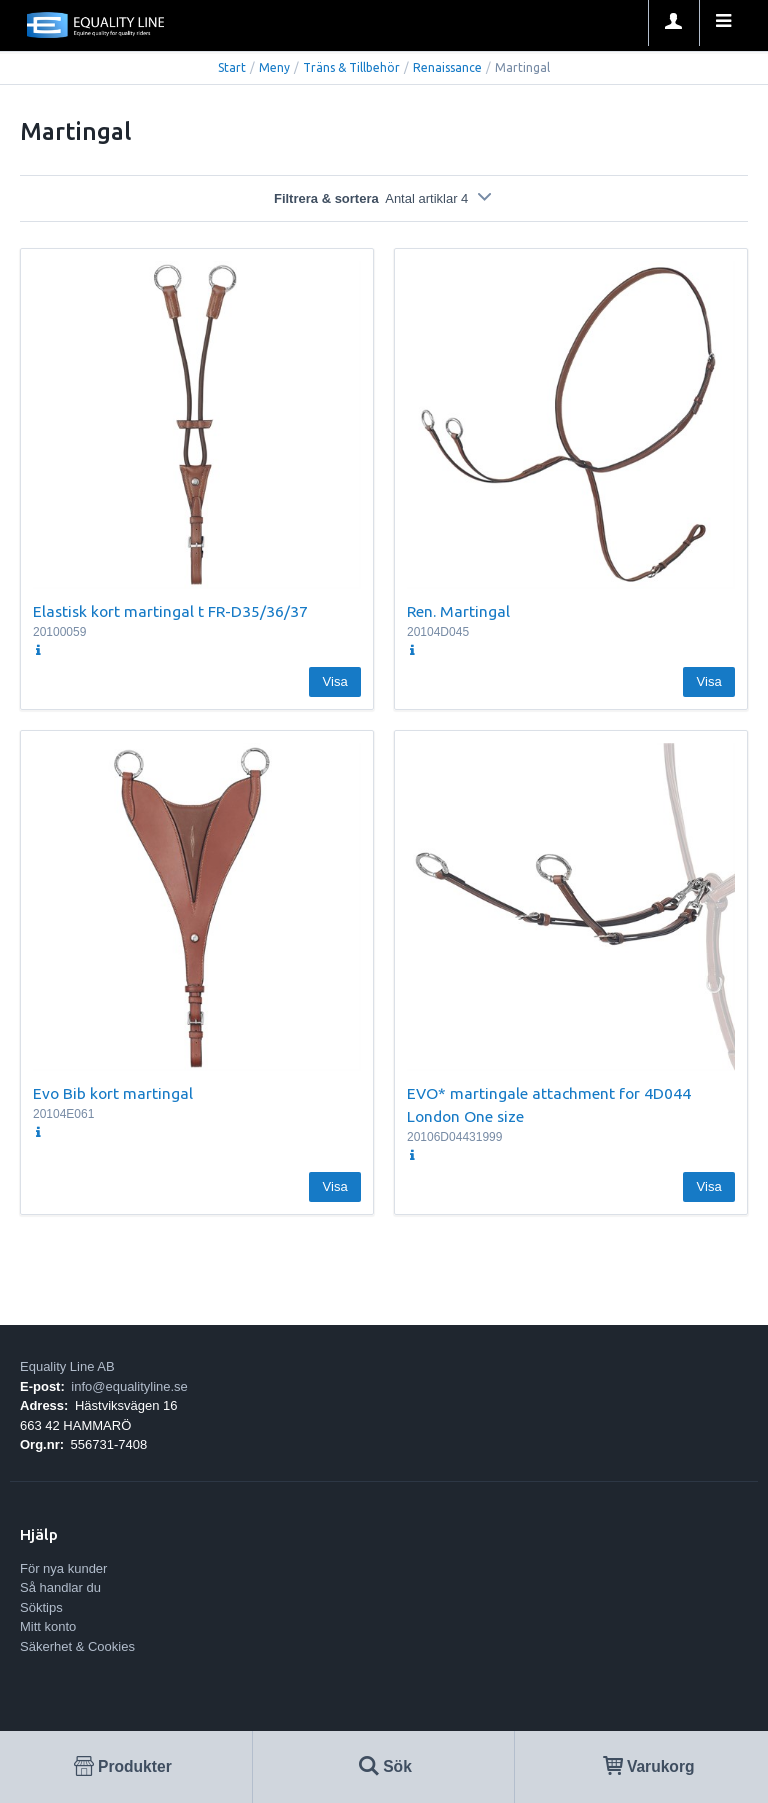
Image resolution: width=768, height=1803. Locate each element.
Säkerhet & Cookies (77, 1646)
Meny (274, 67)
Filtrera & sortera (384, 198)
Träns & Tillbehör (351, 67)
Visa (335, 681)
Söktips (41, 1607)
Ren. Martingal (458, 611)
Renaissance (447, 67)
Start (232, 67)
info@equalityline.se (129, 1386)
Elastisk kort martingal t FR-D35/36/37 (170, 611)
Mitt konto (48, 1626)
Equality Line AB (67, 1366)
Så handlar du (60, 1587)
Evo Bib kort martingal (113, 1093)
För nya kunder (63, 1568)
